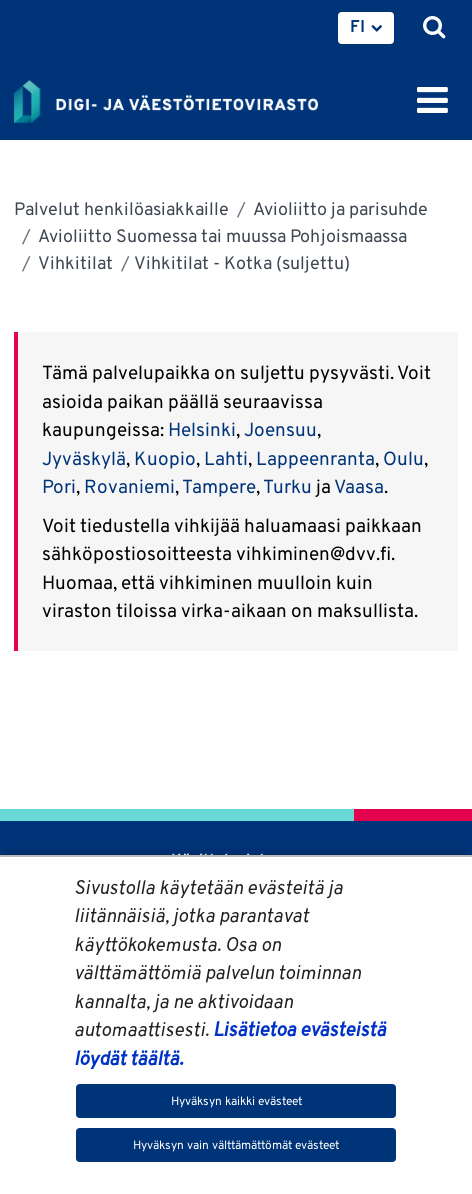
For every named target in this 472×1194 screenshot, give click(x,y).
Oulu (403, 458)
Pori (59, 486)
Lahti (226, 458)
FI (357, 26)
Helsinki (202, 429)
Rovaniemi (129, 486)
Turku (287, 486)
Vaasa (359, 486)
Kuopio (165, 458)
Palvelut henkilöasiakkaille (121, 208)
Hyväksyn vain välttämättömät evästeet (236, 1144)
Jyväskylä (84, 458)
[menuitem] (366, 28)
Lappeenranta (315, 458)
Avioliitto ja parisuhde (339, 208)
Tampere (219, 486)
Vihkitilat (74, 262)
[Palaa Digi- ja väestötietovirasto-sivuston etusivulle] (166, 98)
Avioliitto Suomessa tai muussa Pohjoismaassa (221, 235)
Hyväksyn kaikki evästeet (236, 1100)
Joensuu (280, 429)
